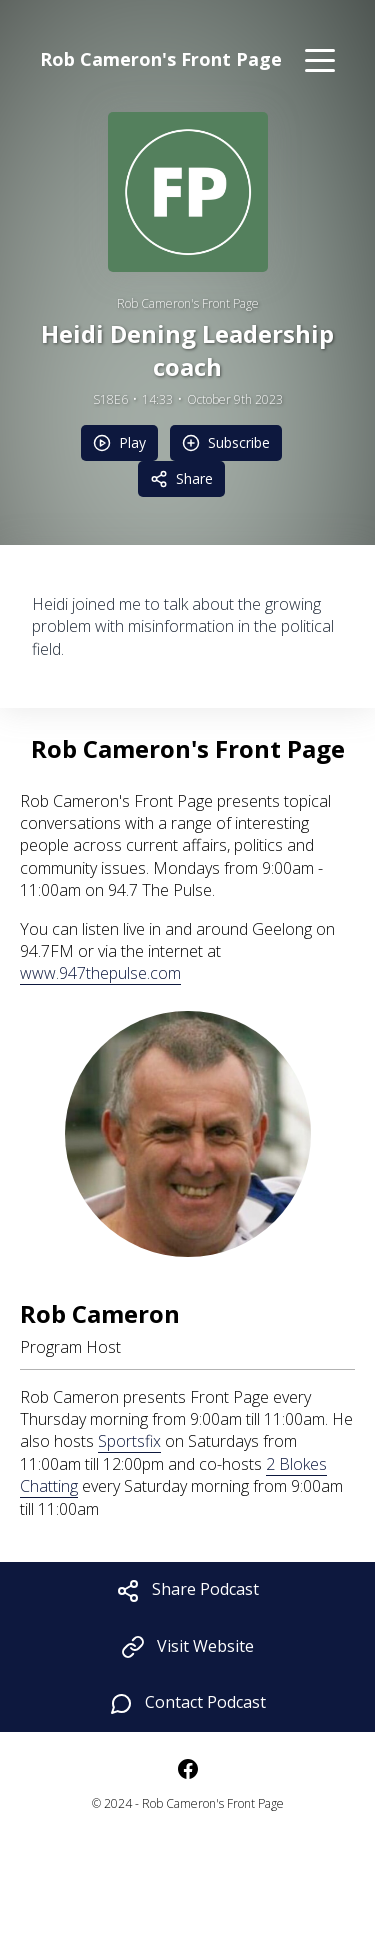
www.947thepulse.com (100, 973)
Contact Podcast (187, 1703)
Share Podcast (187, 1590)
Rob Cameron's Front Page (188, 304)
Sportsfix (129, 1441)
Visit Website (187, 1647)
